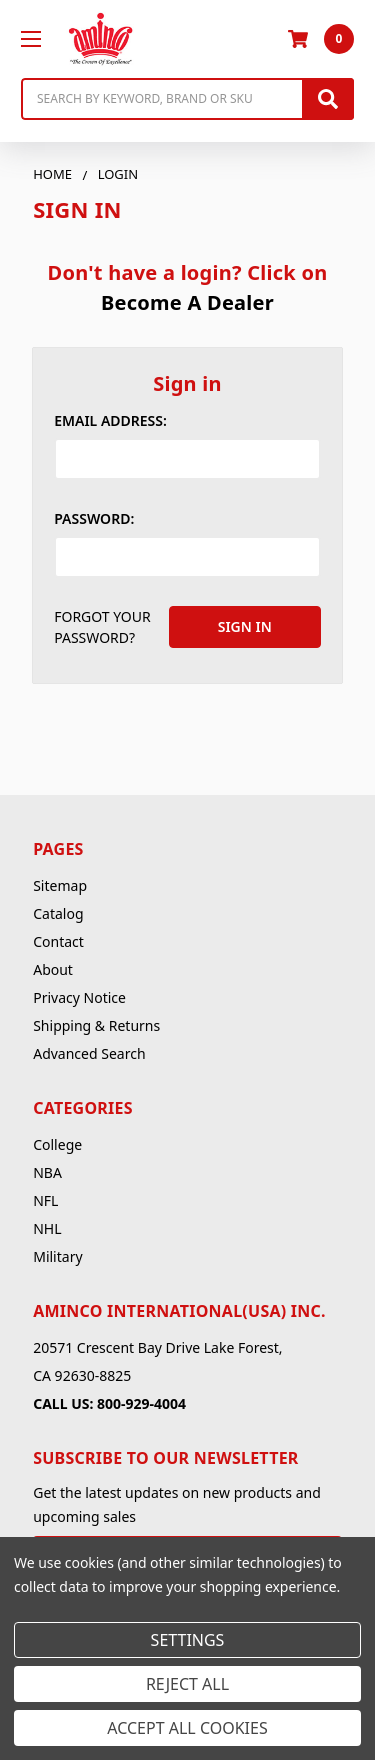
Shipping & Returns (96, 1025)
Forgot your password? (102, 627)
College (57, 1144)
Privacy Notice (79, 997)
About (53, 969)
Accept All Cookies (187, 1728)
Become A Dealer (187, 302)
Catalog (58, 913)
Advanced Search (89, 1053)
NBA (47, 1172)
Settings (188, 1640)
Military (57, 1256)
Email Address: (110, 420)
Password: (94, 518)
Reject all (187, 1684)
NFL (45, 1200)
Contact (58, 941)
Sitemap (60, 885)
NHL (47, 1228)
